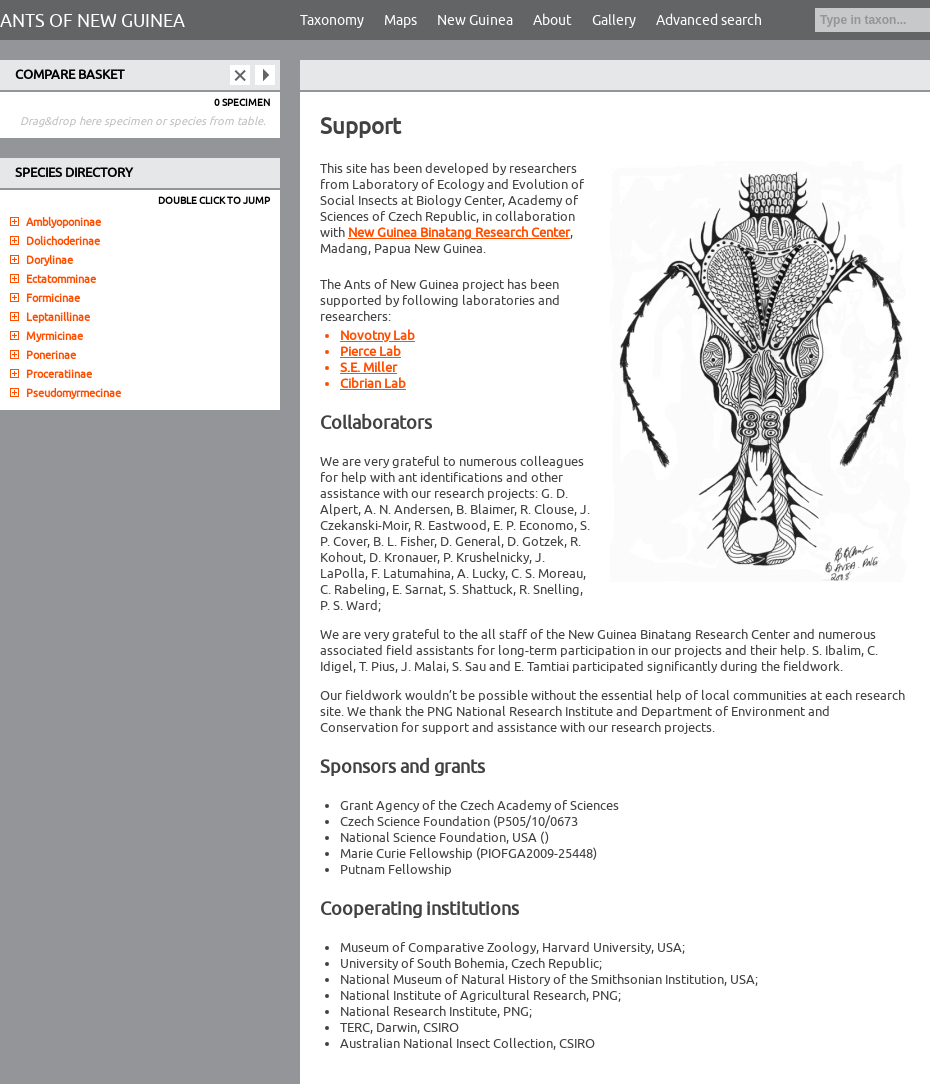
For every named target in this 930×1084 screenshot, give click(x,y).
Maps (400, 20)
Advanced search (709, 20)
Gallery (614, 20)
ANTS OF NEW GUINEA (92, 21)
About (552, 20)
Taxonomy (332, 20)
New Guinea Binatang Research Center (459, 233)
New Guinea (475, 20)
